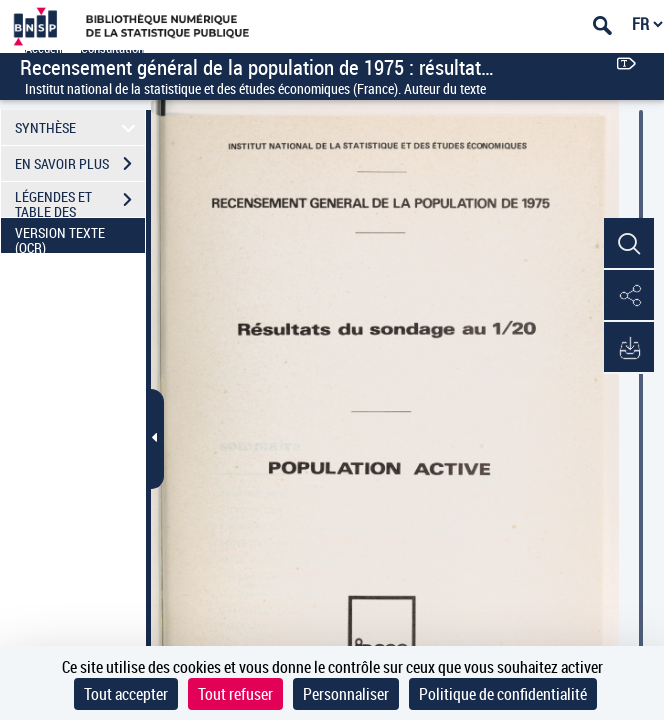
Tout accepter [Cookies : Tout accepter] (126, 694)
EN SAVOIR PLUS (80, 164)
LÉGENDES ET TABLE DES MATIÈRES (80, 202)
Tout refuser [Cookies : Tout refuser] (235, 694)
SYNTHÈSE (78, 127)
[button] (629, 244)
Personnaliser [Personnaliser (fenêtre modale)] (346, 694)
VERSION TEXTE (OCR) (80, 238)
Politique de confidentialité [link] (503, 694)
